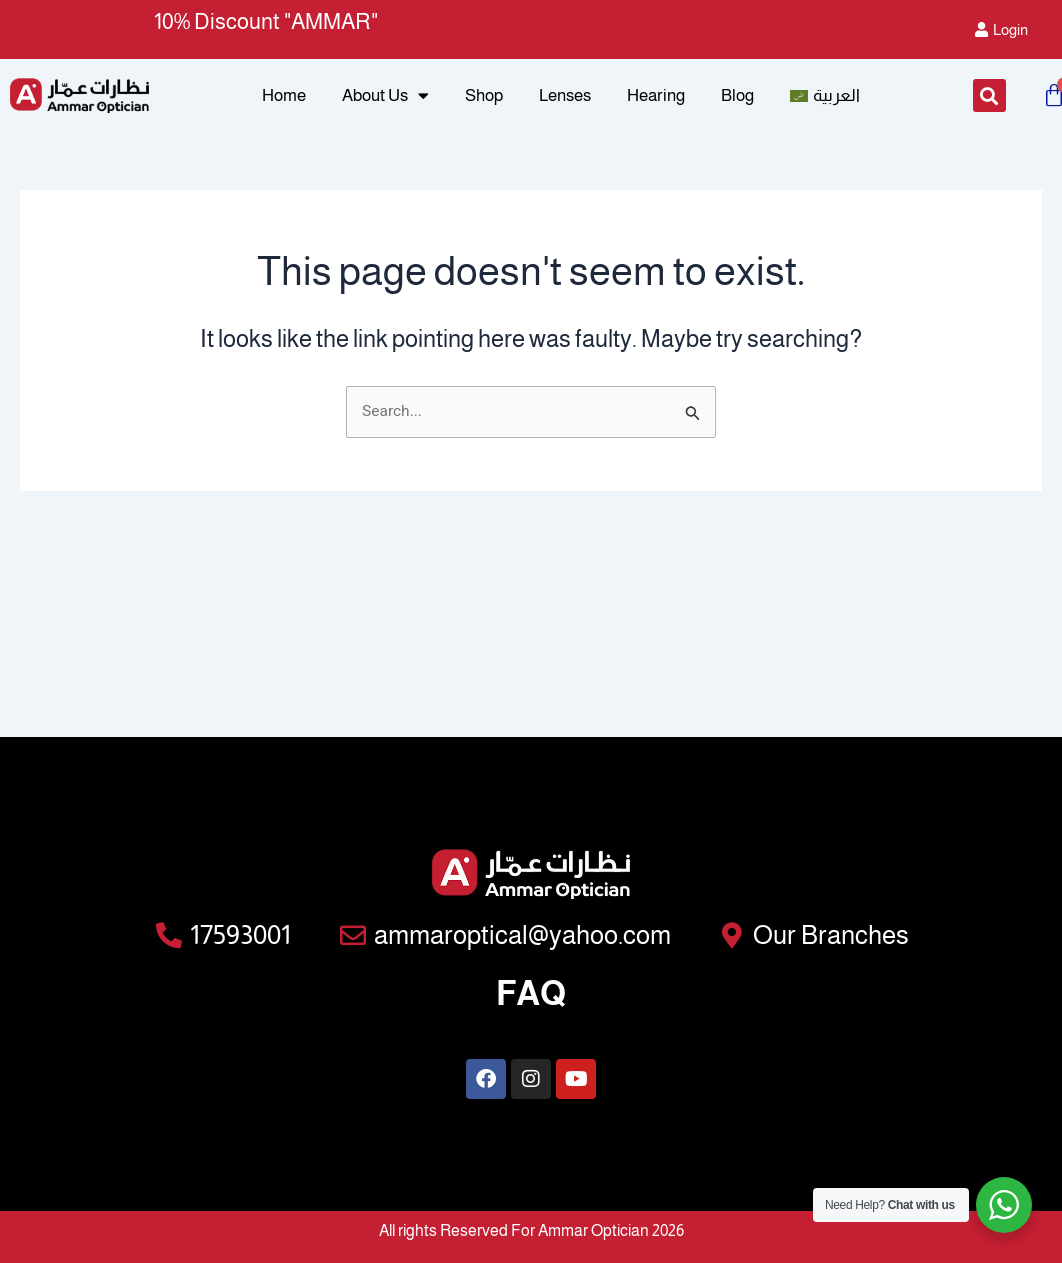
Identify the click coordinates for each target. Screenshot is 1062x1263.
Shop (484, 99)
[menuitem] (825, 100)
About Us (385, 100)
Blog (737, 99)
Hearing (656, 99)
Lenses (565, 99)
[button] (989, 100)
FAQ (531, 990)
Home (284, 99)
